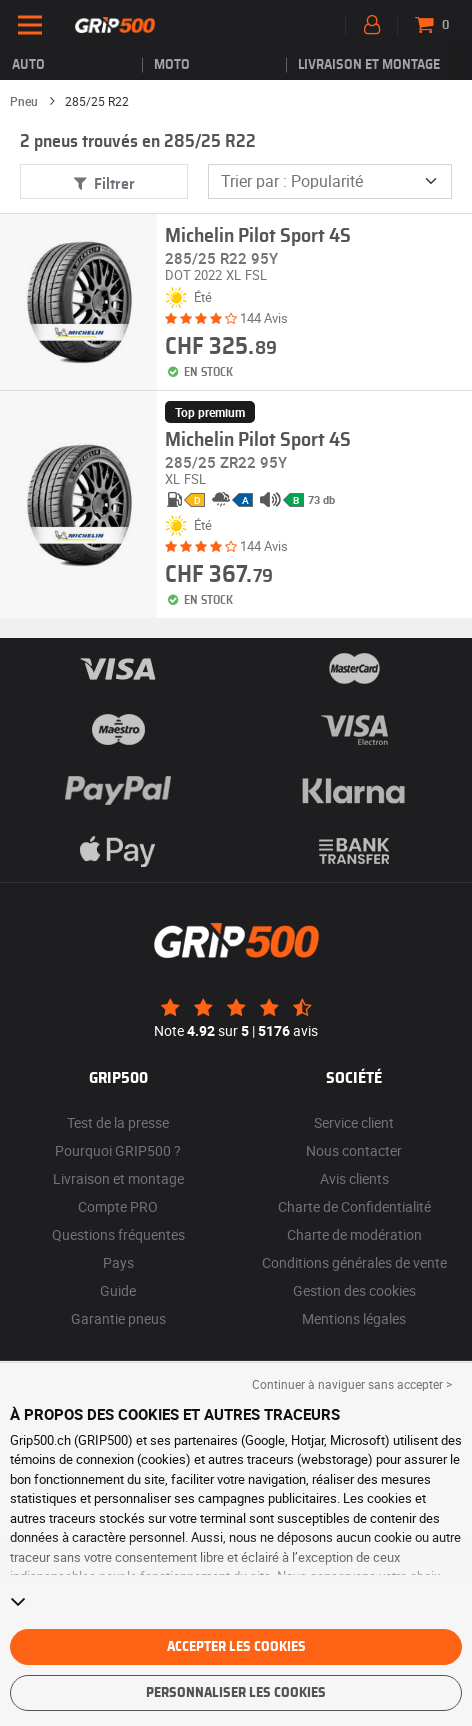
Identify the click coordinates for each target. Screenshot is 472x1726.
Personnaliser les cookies (236, 1693)
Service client (354, 1122)
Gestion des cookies (354, 1290)
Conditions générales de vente (354, 1262)
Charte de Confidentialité (354, 1206)
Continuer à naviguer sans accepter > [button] (352, 1384)
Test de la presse (118, 1122)
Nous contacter (354, 1150)
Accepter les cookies (236, 1647)
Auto (28, 65)
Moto (172, 65)
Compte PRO (118, 1206)
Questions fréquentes (118, 1234)
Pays (118, 1262)
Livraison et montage (369, 65)
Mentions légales (354, 1318)
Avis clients (354, 1178)
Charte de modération (354, 1234)
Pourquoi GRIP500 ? (118, 1150)
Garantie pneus (118, 1318)
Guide (118, 1290)
